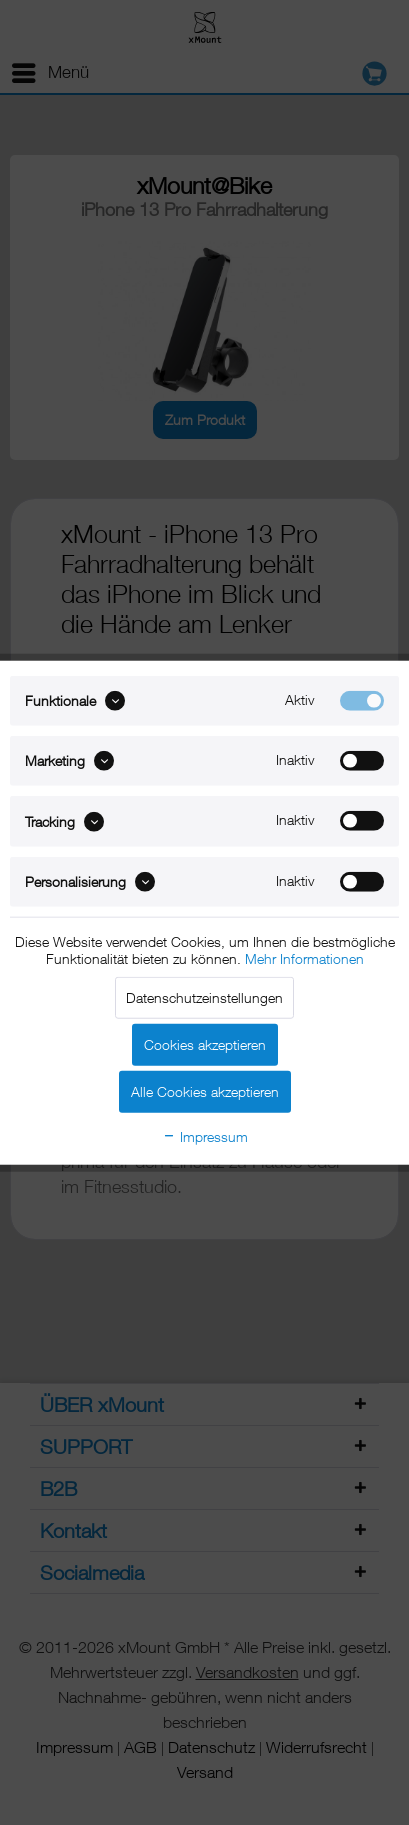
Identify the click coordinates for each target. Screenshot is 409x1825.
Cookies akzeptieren (205, 1044)
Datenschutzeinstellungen (204, 997)
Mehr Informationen (304, 958)
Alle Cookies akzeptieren (205, 1091)
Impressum (205, 1136)
